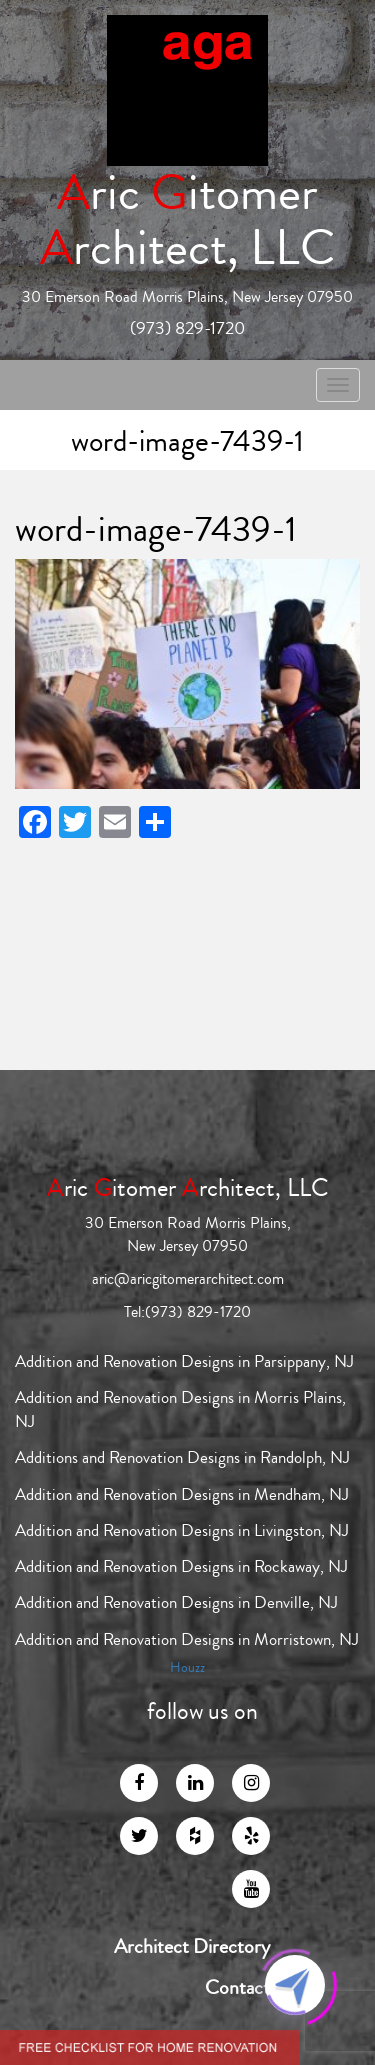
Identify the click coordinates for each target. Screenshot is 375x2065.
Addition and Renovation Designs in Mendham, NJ (182, 1494)
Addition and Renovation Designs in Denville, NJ (176, 1602)
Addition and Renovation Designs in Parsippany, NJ (184, 1361)
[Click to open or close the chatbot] (295, 1985)
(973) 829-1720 (187, 328)
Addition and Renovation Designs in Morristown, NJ (187, 1639)
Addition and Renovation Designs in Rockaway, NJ (181, 1566)
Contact (237, 1988)
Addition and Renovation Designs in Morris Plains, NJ (180, 1409)
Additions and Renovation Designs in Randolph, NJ (182, 1457)
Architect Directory (192, 1947)
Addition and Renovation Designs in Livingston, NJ (182, 1530)
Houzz (187, 1668)
